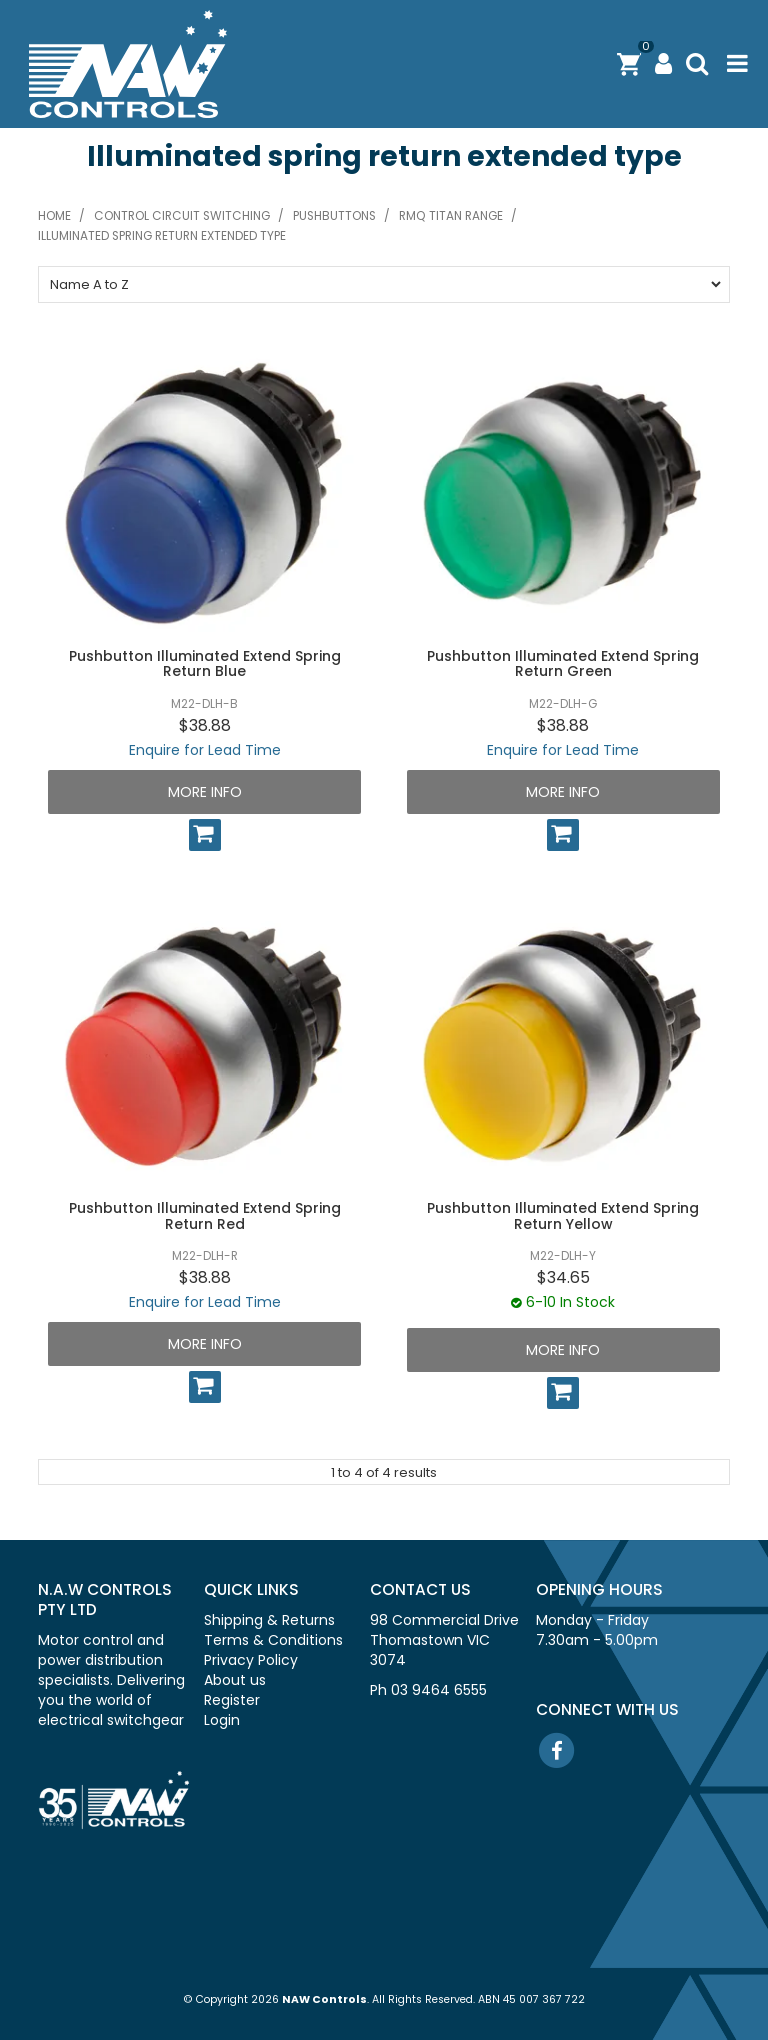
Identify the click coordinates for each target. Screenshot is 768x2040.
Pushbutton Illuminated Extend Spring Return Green (563, 663)
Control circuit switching (182, 216)
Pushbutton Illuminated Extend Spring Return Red (205, 1215)
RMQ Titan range (451, 216)
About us (235, 1680)
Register (232, 1700)
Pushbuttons (334, 216)
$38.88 (205, 725)
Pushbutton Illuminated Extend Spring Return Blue (205, 663)
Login (222, 1720)
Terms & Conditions (273, 1640)
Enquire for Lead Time (205, 750)
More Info (205, 792)
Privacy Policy (251, 1660)
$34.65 (563, 1277)
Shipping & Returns (269, 1620)
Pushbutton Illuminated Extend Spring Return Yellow (563, 1215)
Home (54, 216)
